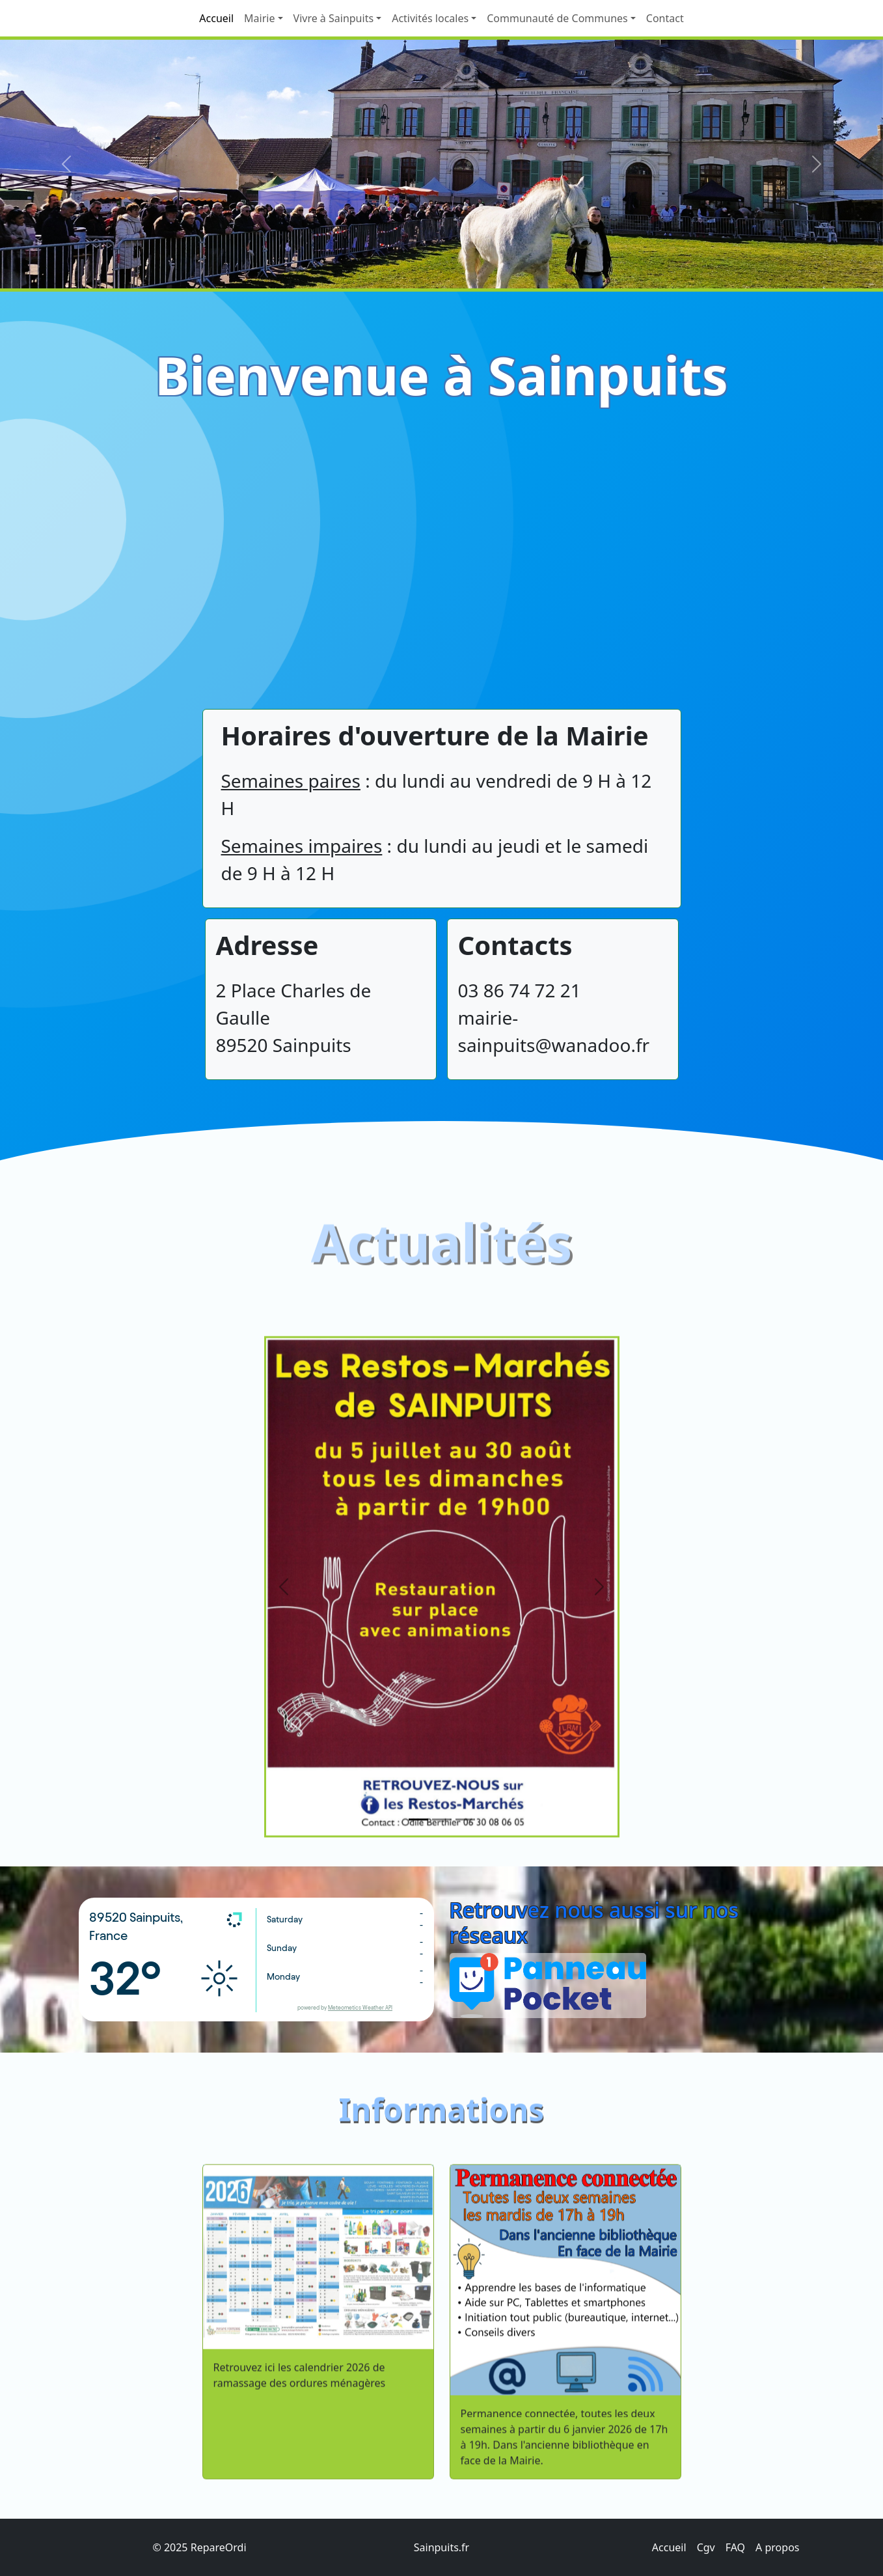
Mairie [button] (259, 18)
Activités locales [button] (430, 18)
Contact (665, 18)
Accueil (216, 18)
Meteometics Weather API (360, 2008)
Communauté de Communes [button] (557, 18)
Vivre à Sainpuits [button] (333, 18)
